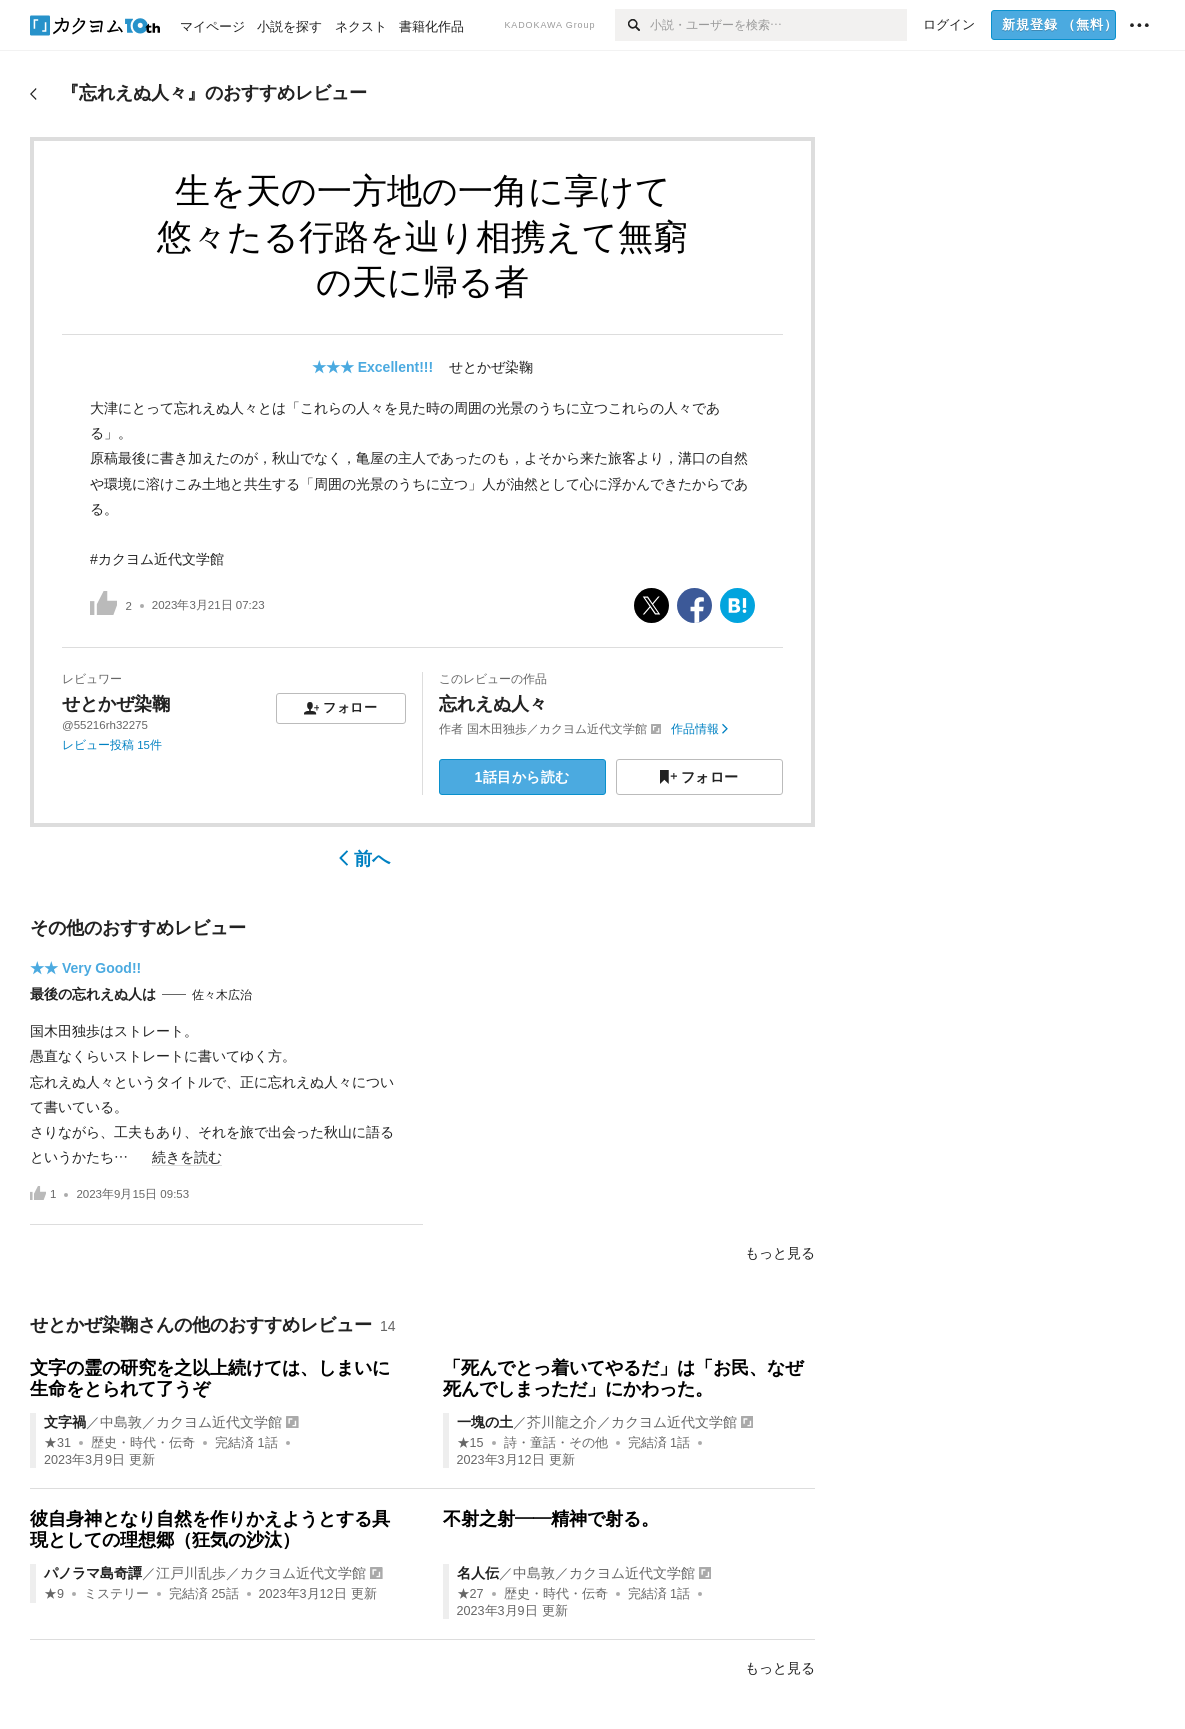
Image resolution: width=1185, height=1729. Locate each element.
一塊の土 (485, 1422)
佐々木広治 (222, 995)
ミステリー (116, 1594)
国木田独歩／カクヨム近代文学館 (557, 729)
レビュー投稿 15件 (112, 745)
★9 (54, 1594)
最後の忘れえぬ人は (93, 994)
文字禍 (65, 1422)
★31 (57, 1443)
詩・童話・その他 (556, 1443)
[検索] (632, 25)
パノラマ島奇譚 (93, 1573)
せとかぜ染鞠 (491, 367)
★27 (470, 1594)
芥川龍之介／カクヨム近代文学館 (632, 1422)
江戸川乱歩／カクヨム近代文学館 (261, 1573)
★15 (470, 1443)
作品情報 (699, 729)
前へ (364, 859)
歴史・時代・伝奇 (143, 1443)
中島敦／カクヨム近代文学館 (191, 1422)
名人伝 (478, 1573)
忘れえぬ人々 (493, 704)
